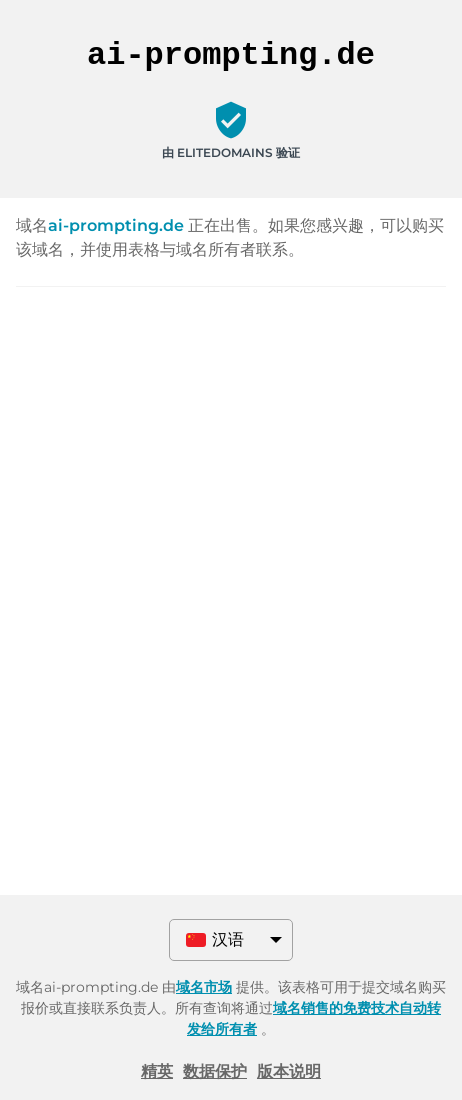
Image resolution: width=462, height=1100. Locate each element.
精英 (157, 1071)
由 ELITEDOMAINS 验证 (231, 152)
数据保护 (215, 1071)
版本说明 (289, 1071)
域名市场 (204, 987)
